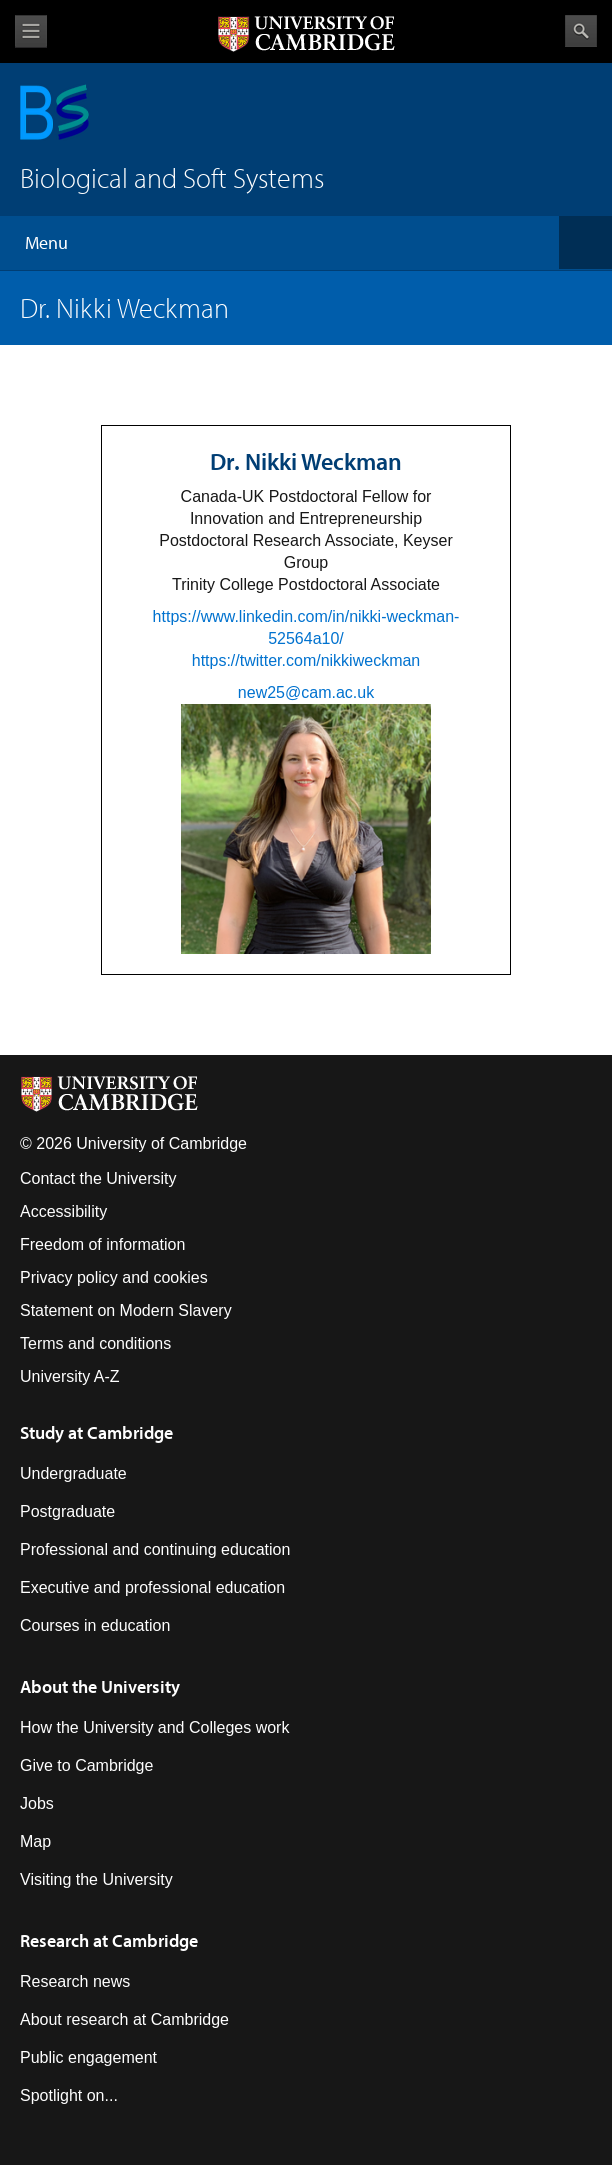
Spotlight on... (69, 2095)
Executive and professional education (152, 1587)
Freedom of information (102, 1244)
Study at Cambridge (96, 1432)
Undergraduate (73, 1473)
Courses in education (95, 1625)
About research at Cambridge (124, 2019)
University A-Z (70, 1376)
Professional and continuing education (155, 1549)
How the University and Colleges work (154, 1727)
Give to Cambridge (86, 1765)
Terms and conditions (95, 1343)
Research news (75, 1981)
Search (581, 31)
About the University (100, 1686)
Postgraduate (67, 1511)
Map (35, 1841)
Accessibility (63, 1211)
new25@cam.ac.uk (306, 692)
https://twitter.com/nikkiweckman (306, 660)
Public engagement (88, 2057)
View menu (31, 31)
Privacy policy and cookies (114, 1277)
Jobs (37, 1803)
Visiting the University (96, 1879)
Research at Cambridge (109, 1940)
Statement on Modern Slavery (126, 1310)
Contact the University (98, 1178)
